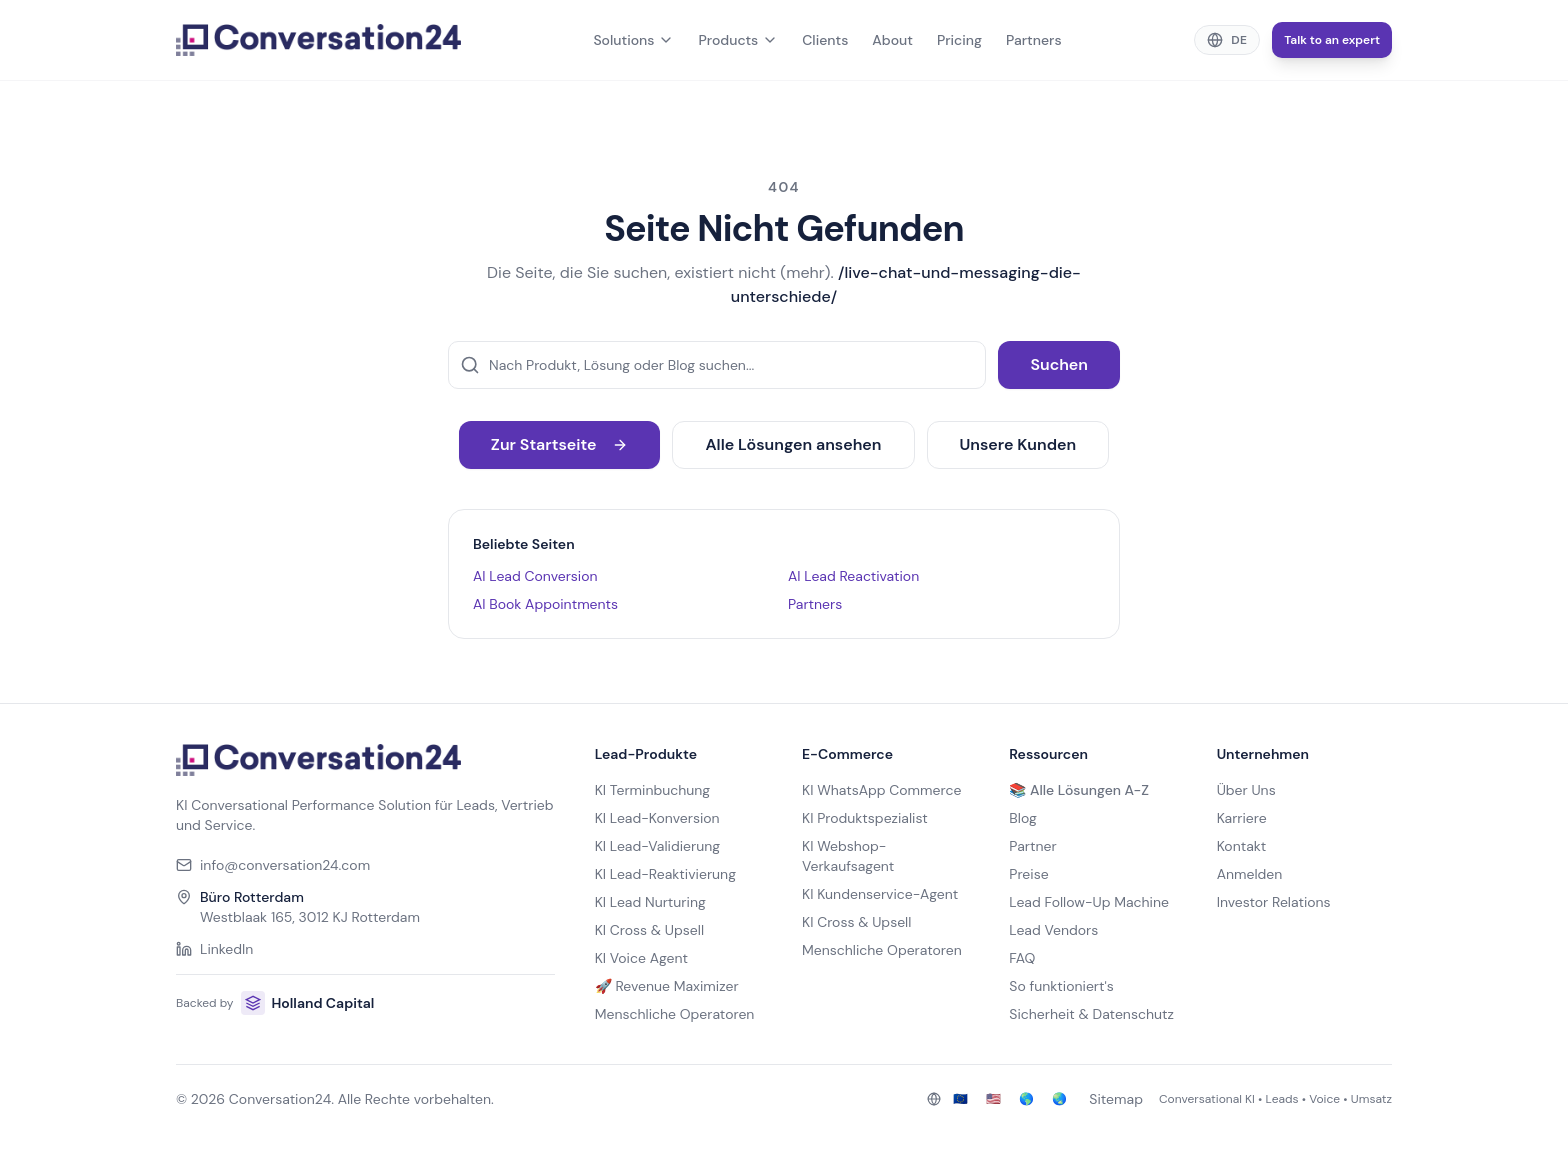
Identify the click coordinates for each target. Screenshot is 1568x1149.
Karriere (1242, 818)
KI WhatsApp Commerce (881, 790)
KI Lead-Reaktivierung (665, 874)
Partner (1032, 846)
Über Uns (1246, 790)
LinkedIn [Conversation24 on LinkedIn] (214, 949)
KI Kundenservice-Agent (880, 894)
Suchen (1059, 364)
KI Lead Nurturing (650, 902)
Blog (1022, 818)
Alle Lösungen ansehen (793, 444)
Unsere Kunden (1018, 444)
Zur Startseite (560, 444)
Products (738, 40)
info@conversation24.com (273, 865)
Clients (825, 40)
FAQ (1022, 958)
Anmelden (1250, 874)
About (892, 40)
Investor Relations (1274, 902)
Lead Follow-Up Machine (1089, 902)
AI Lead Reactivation (853, 576)
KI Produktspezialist (865, 818)
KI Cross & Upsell (649, 930)
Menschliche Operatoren (675, 1014)
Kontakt (1242, 846)
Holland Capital (307, 1003)
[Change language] (1227, 40)
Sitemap (1116, 1099)
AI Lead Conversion (535, 576)
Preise (1028, 874)
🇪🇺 (960, 1099)
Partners (1034, 40)
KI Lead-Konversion (657, 818)
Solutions (633, 40)
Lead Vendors (1053, 930)
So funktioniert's (1061, 986)
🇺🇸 (993, 1099)
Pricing (959, 40)
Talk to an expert (1332, 40)
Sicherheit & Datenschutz (1091, 1014)
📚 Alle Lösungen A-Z (1079, 790)
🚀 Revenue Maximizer (667, 986)
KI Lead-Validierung (657, 846)
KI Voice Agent (641, 958)
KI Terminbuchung (653, 790)
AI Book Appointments (545, 604)
